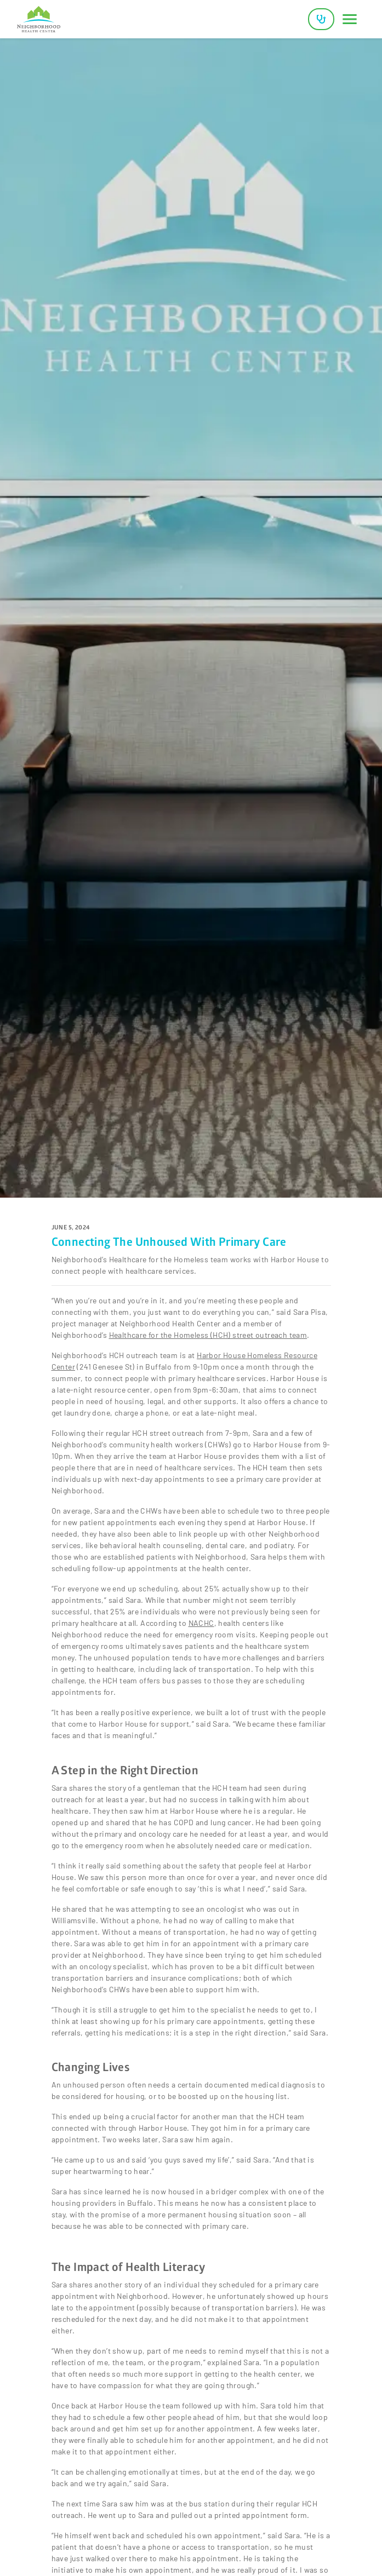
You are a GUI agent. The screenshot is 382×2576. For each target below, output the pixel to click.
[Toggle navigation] (349, 19)
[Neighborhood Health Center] (38, 19)
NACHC (201, 1623)
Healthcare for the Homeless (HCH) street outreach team (208, 1334)
